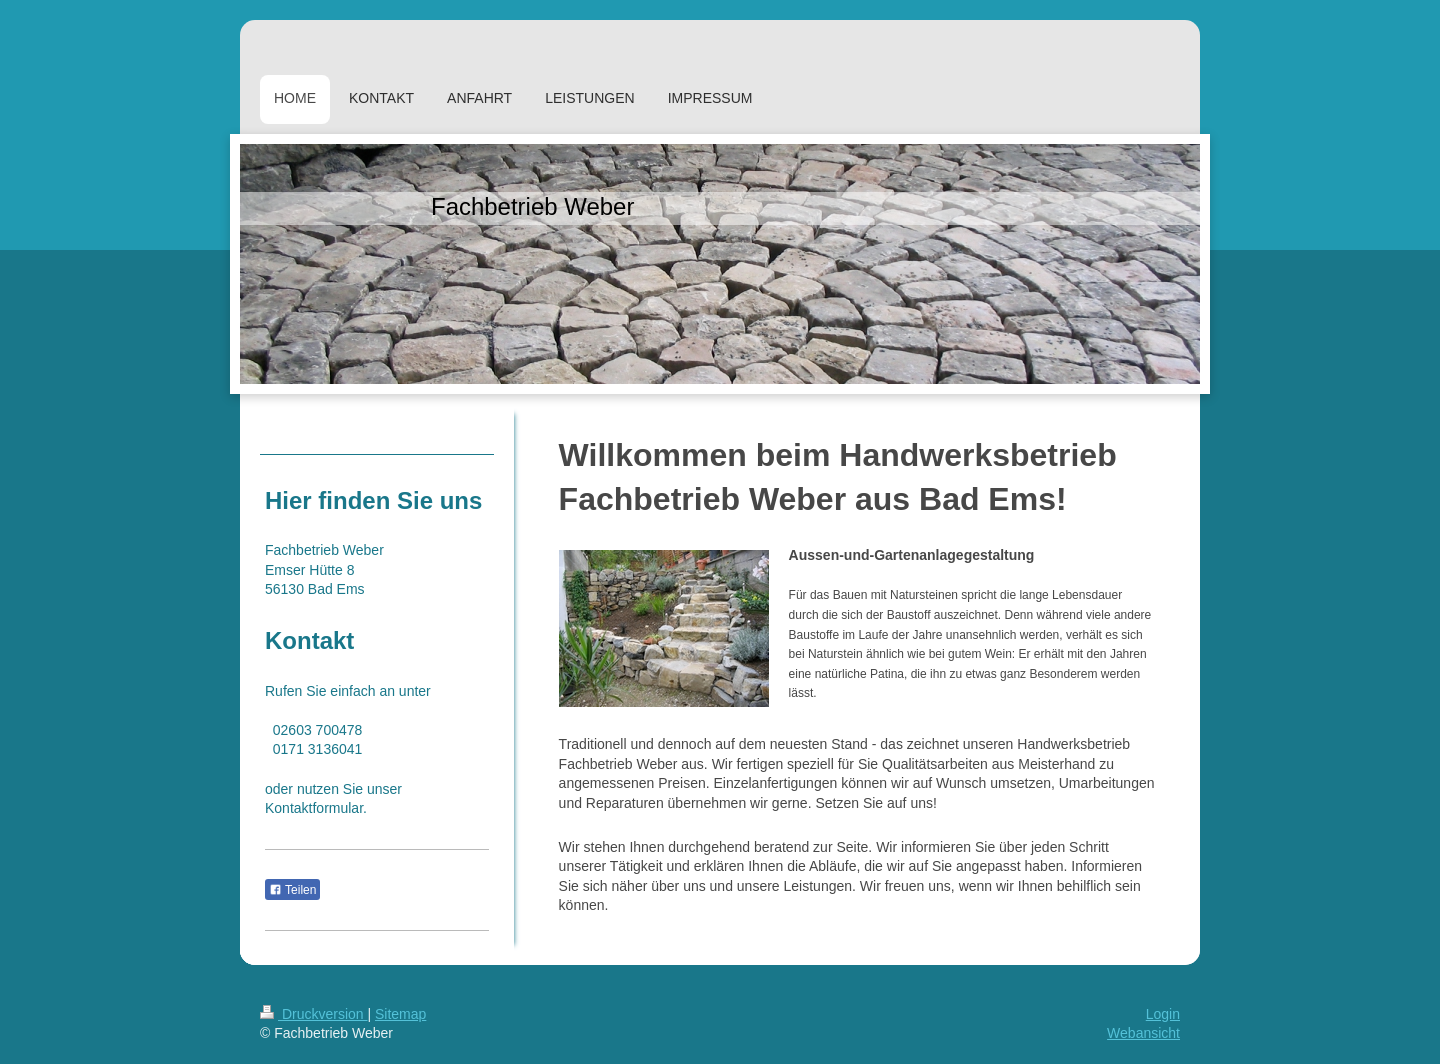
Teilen (292, 890)
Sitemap (400, 1014)
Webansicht (1143, 1033)
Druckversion (313, 1014)
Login (1163, 1014)
